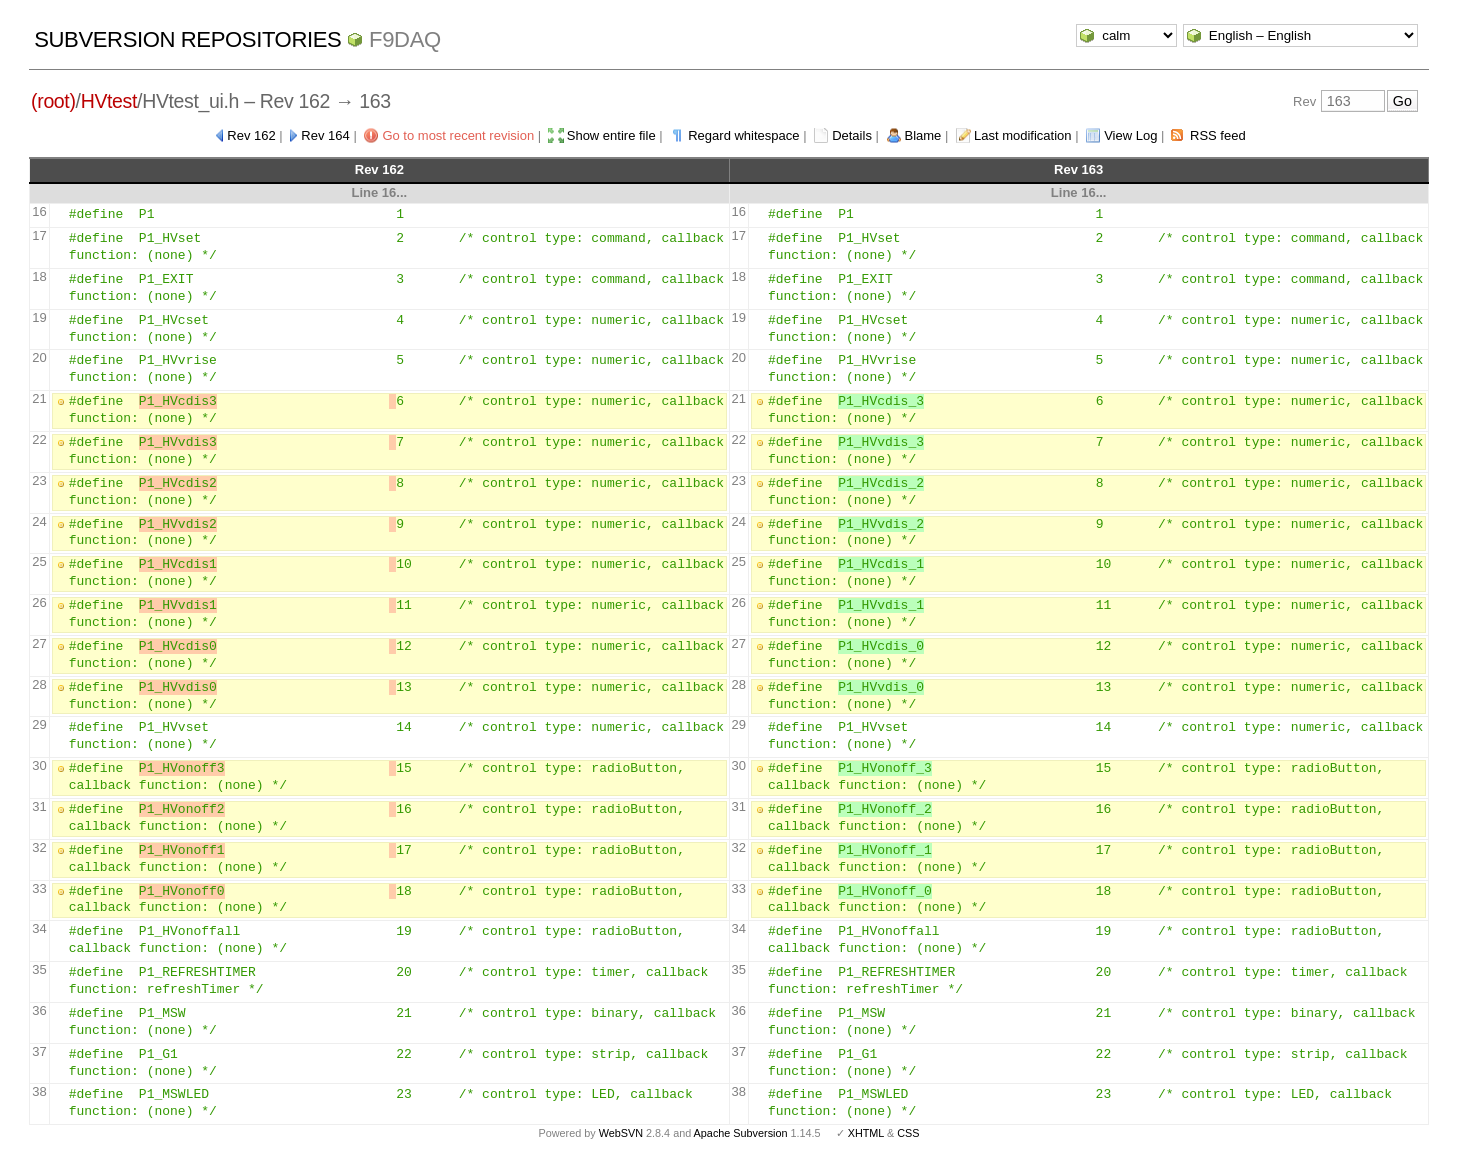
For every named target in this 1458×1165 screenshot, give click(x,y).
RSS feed (1218, 135)
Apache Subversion (741, 1133)
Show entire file (611, 135)
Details (852, 135)
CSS (908, 1133)
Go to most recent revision (458, 135)
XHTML (866, 1133)
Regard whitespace (743, 135)
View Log (1130, 135)
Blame (923, 135)
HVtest (109, 101)
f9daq (405, 39)
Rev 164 (325, 135)
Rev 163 (1078, 169)
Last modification (1023, 135)
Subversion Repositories (187, 39)
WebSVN (621, 1133)
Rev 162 (251, 135)
